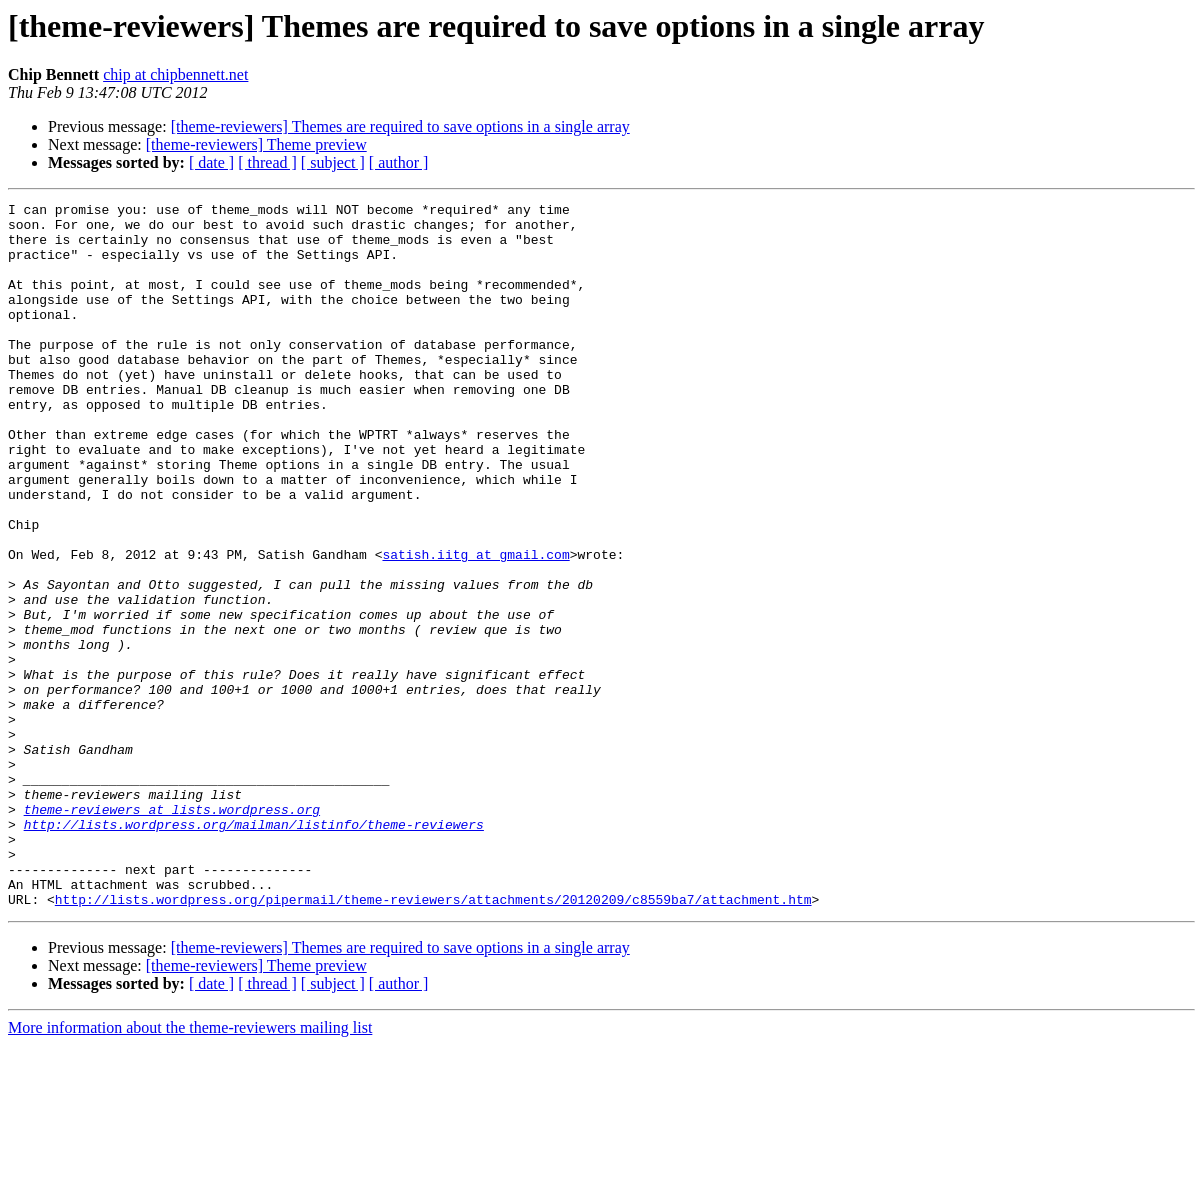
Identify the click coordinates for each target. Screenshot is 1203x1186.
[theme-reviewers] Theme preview (256, 144)
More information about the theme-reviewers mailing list (190, 1168)
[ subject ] (333, 162)
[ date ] (211, 162)
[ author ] (399, 162)
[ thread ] (267, 162)
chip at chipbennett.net (175, 74)
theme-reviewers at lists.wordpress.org (172, 932)
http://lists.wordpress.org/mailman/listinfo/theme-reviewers (254, 950)
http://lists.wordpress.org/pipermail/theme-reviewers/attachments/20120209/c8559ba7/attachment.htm (433, 1040)
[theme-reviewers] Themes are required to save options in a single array (400, 126)
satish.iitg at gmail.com (475, 626)
